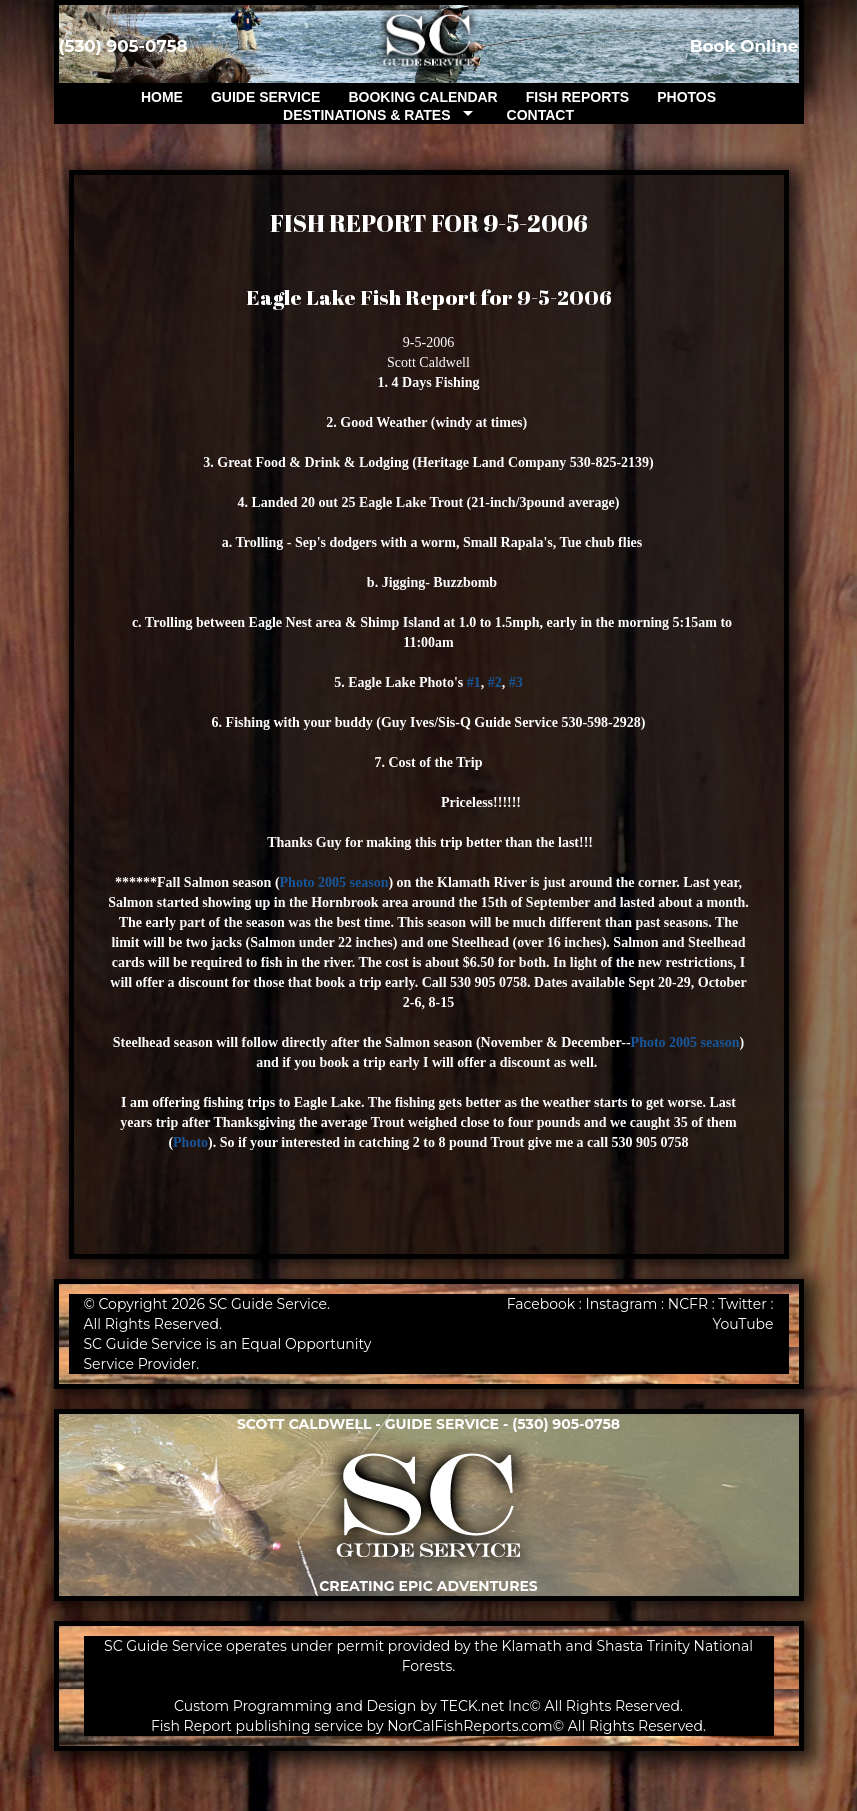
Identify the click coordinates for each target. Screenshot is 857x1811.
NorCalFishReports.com (470, 1726)
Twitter (742, 1304)
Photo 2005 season (334, 882)
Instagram (622, 1304)
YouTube (742, 1324)
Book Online (744, 46)
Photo (190, 1142)
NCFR (688, 1304)
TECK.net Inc (485, 1706)
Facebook (541, 1304)
